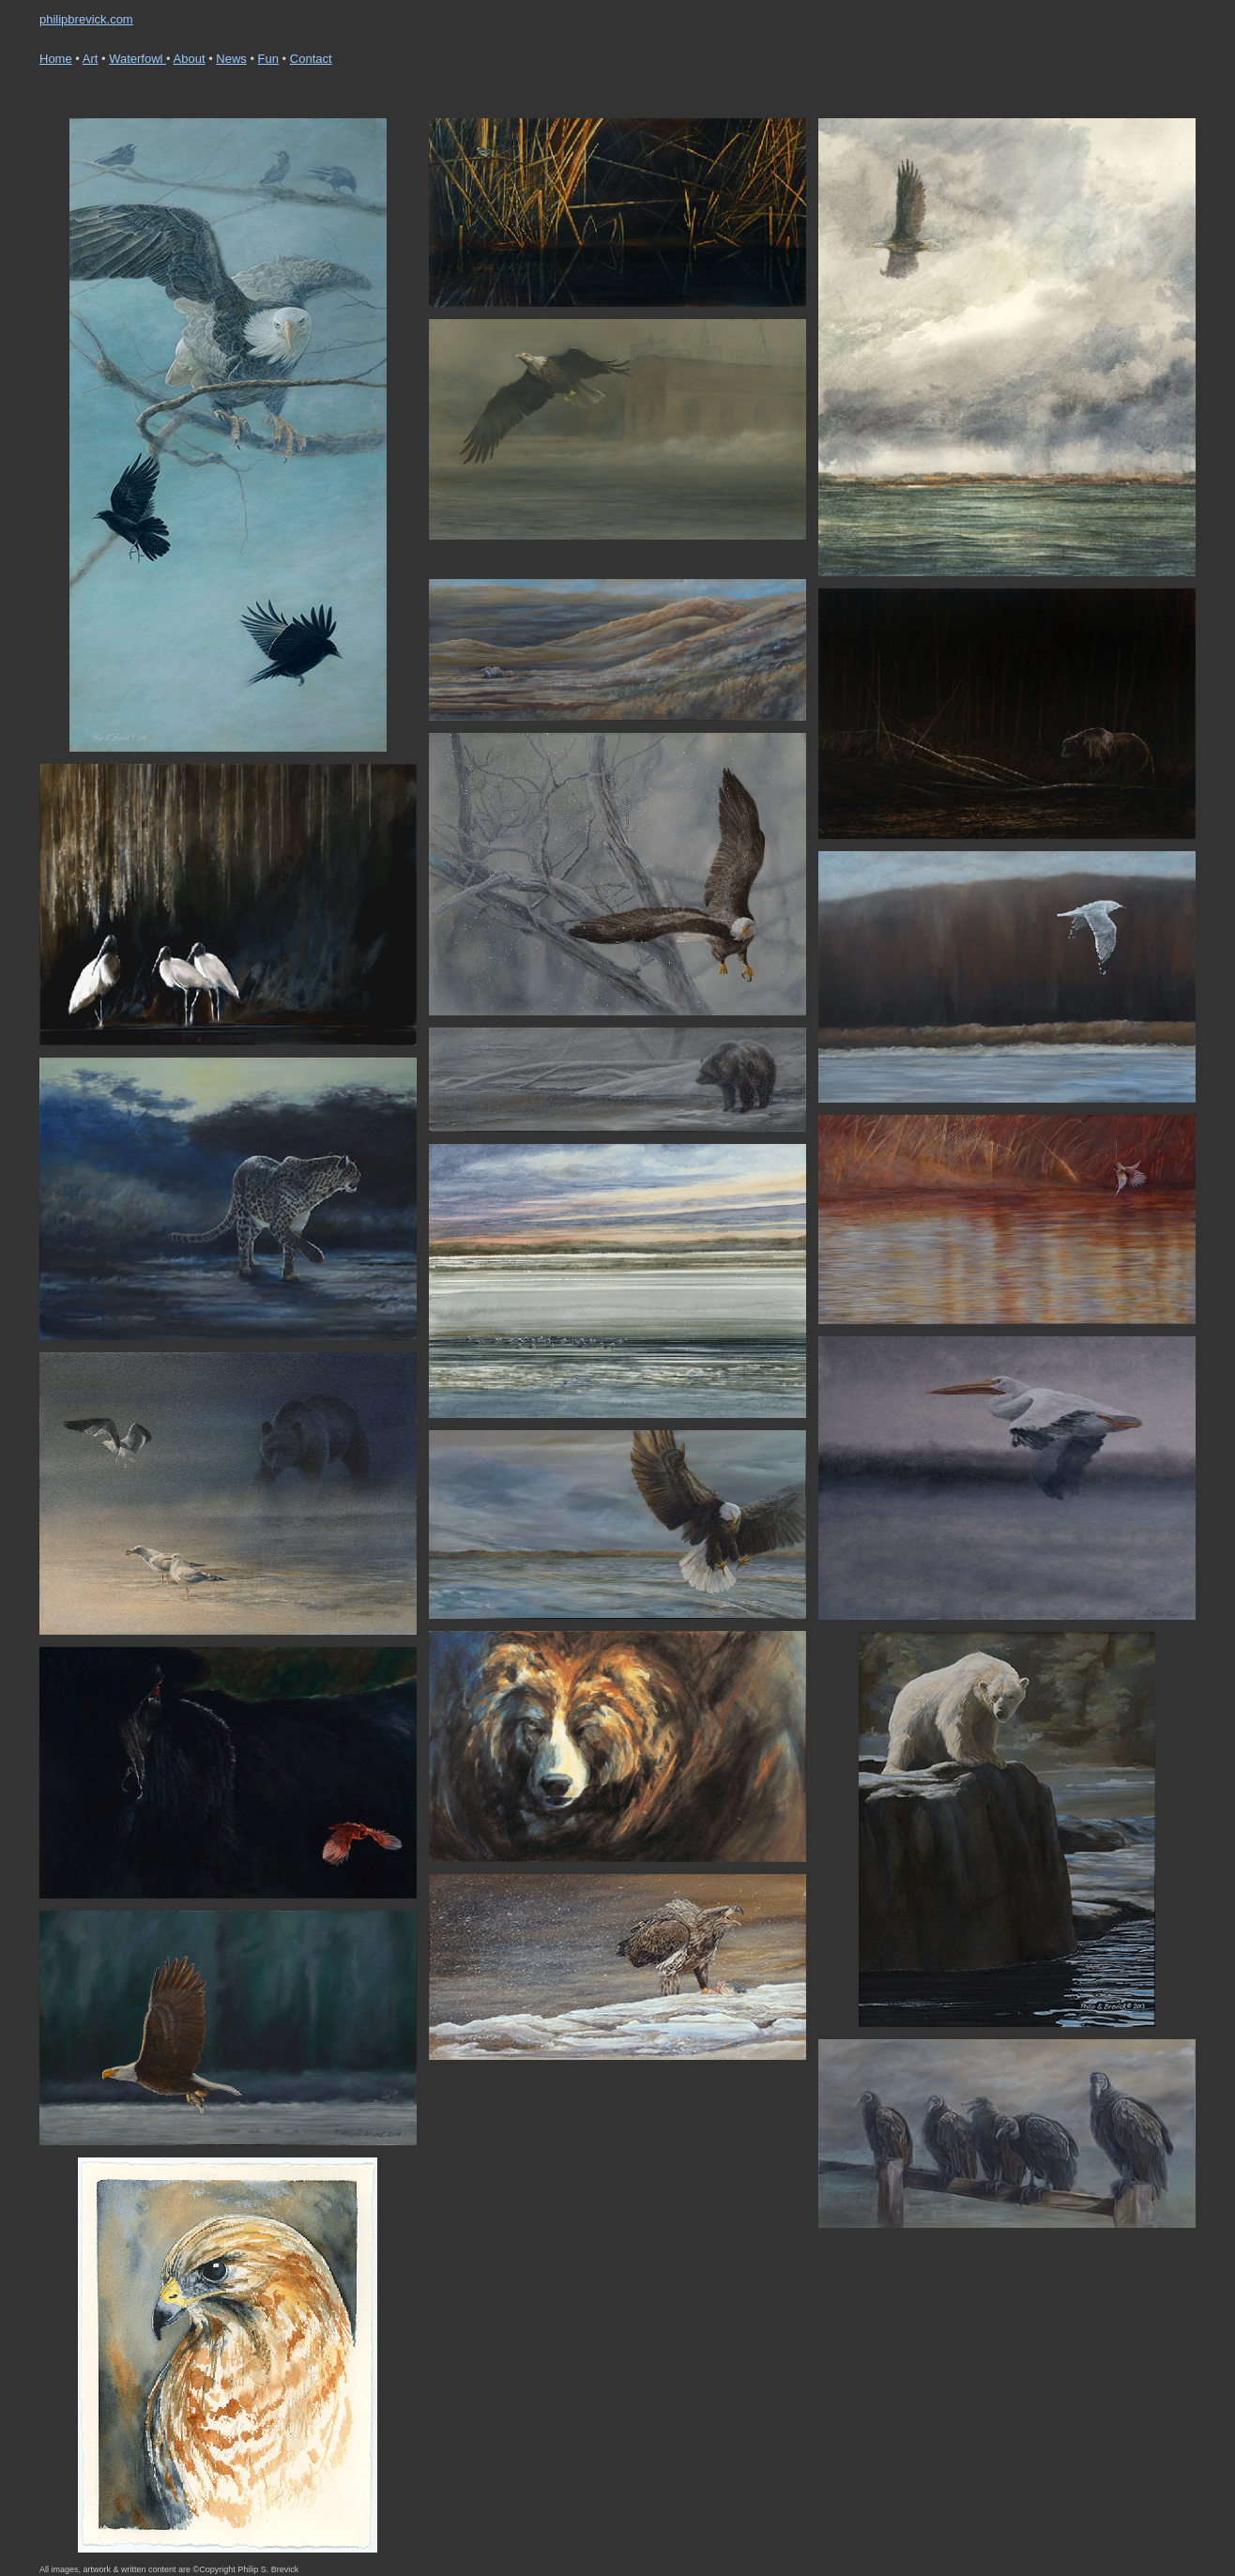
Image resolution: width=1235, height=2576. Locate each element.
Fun (268, 59)
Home (55, 59)
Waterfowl (137, 59)
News (231, 59)
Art (91, 59)
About (190, 59)
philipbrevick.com (86, 19)
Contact (311, 59)
